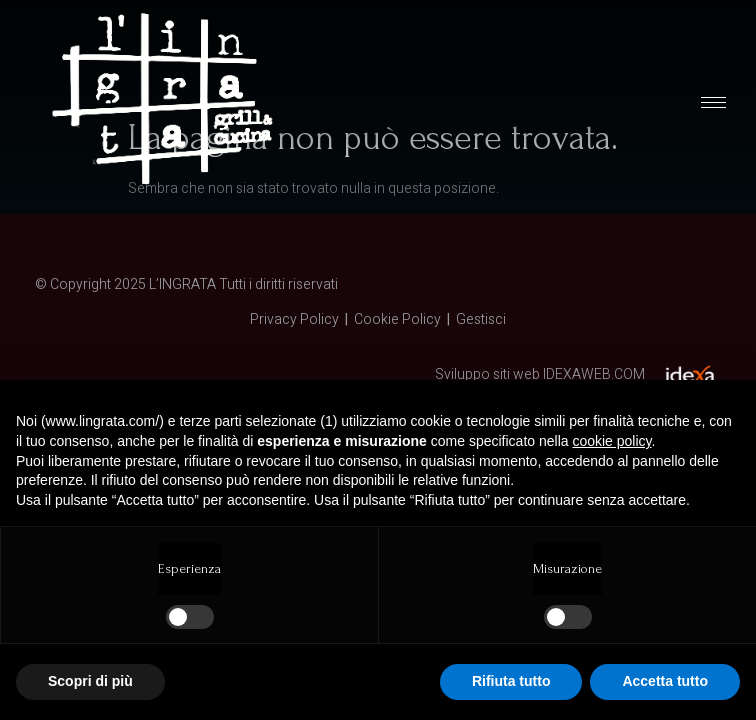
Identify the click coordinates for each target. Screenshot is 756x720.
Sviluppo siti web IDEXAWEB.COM (540, 374)
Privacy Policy (294, 319)
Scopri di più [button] (90, 681)
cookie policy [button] (611, 441)
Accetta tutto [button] (665, 681)
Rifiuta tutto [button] (511, 681)
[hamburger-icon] (713, 102)
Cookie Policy (397, 319)
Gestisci (481, 319)
